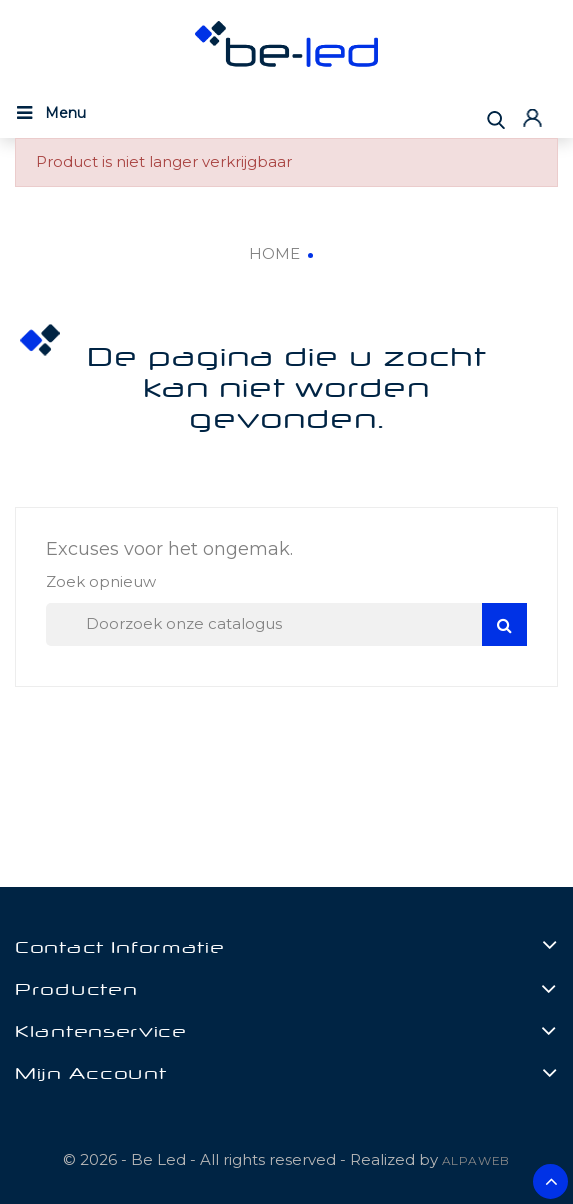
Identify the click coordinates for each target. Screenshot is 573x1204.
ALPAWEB (476, 1160)
